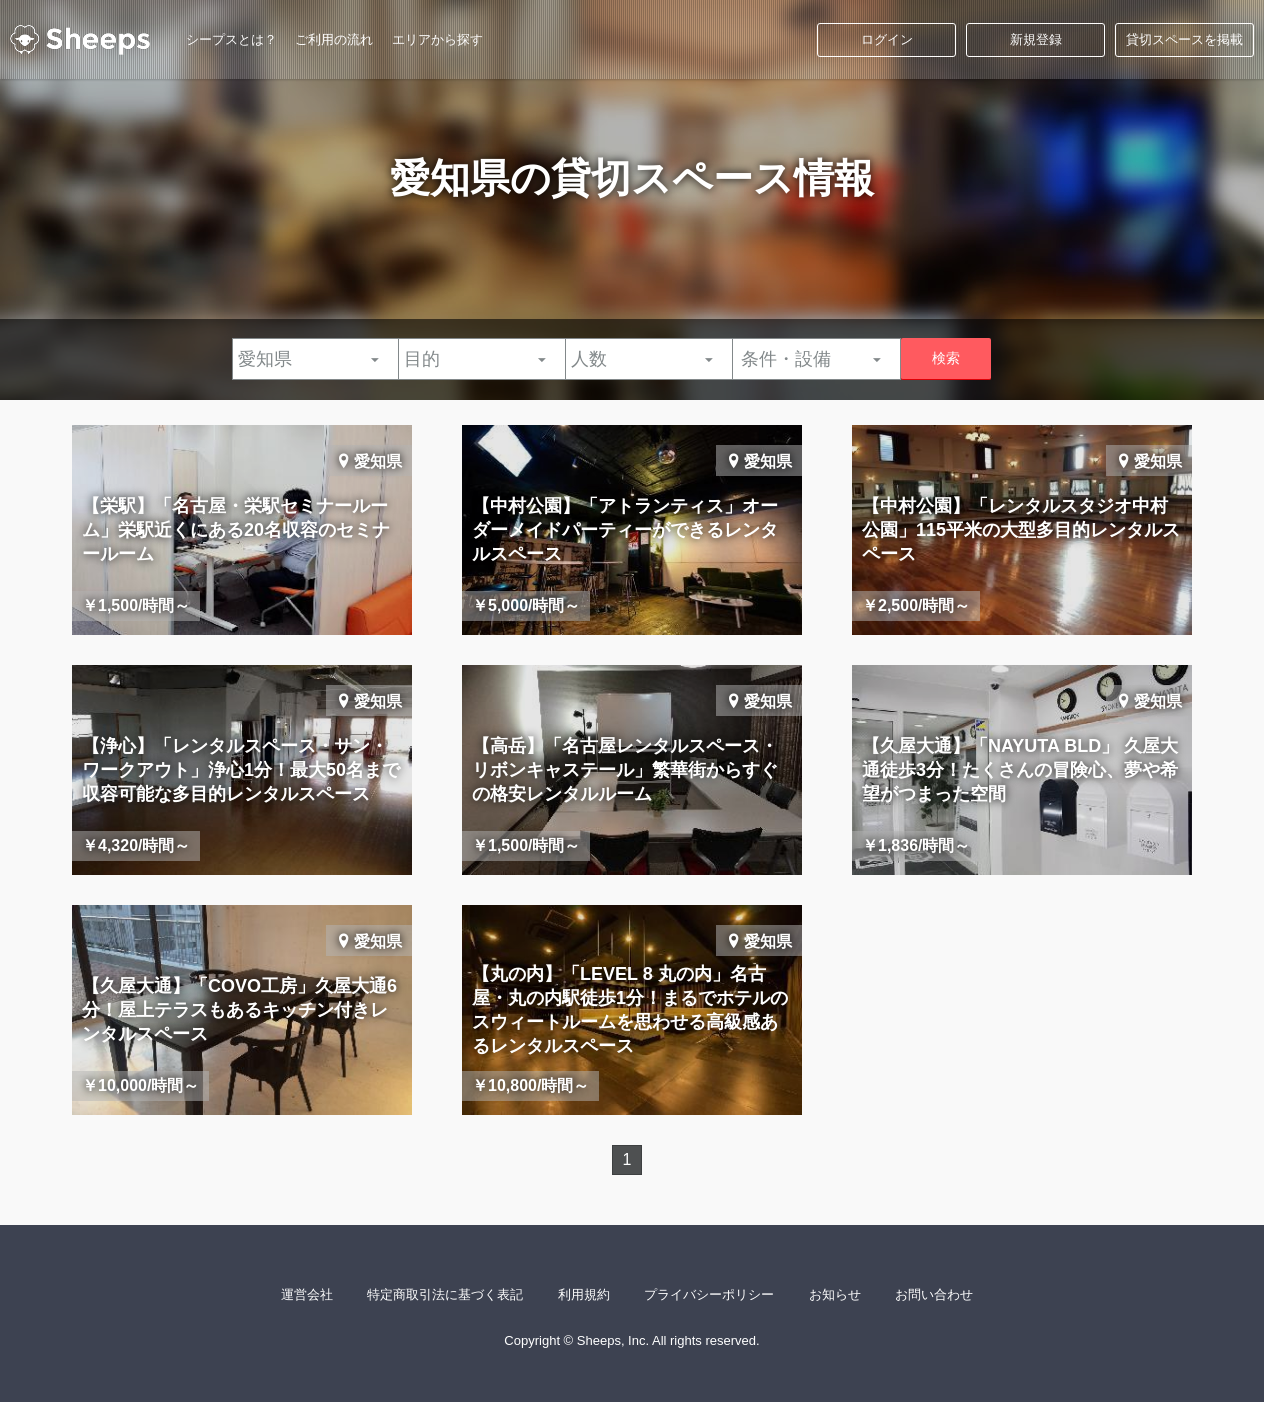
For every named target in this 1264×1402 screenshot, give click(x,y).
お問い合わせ (934, 1294)
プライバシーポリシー (709, 1294)
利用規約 (584, 1294)
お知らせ (835, 1294)
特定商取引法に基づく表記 (445, 1294)
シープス (80, 40)
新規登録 (1036, 39)
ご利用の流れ (334, 39)
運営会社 (307, 1294)
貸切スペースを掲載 (1184, 39)
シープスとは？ (231, 39)
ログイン (887, 39)
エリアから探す (437, 39)
